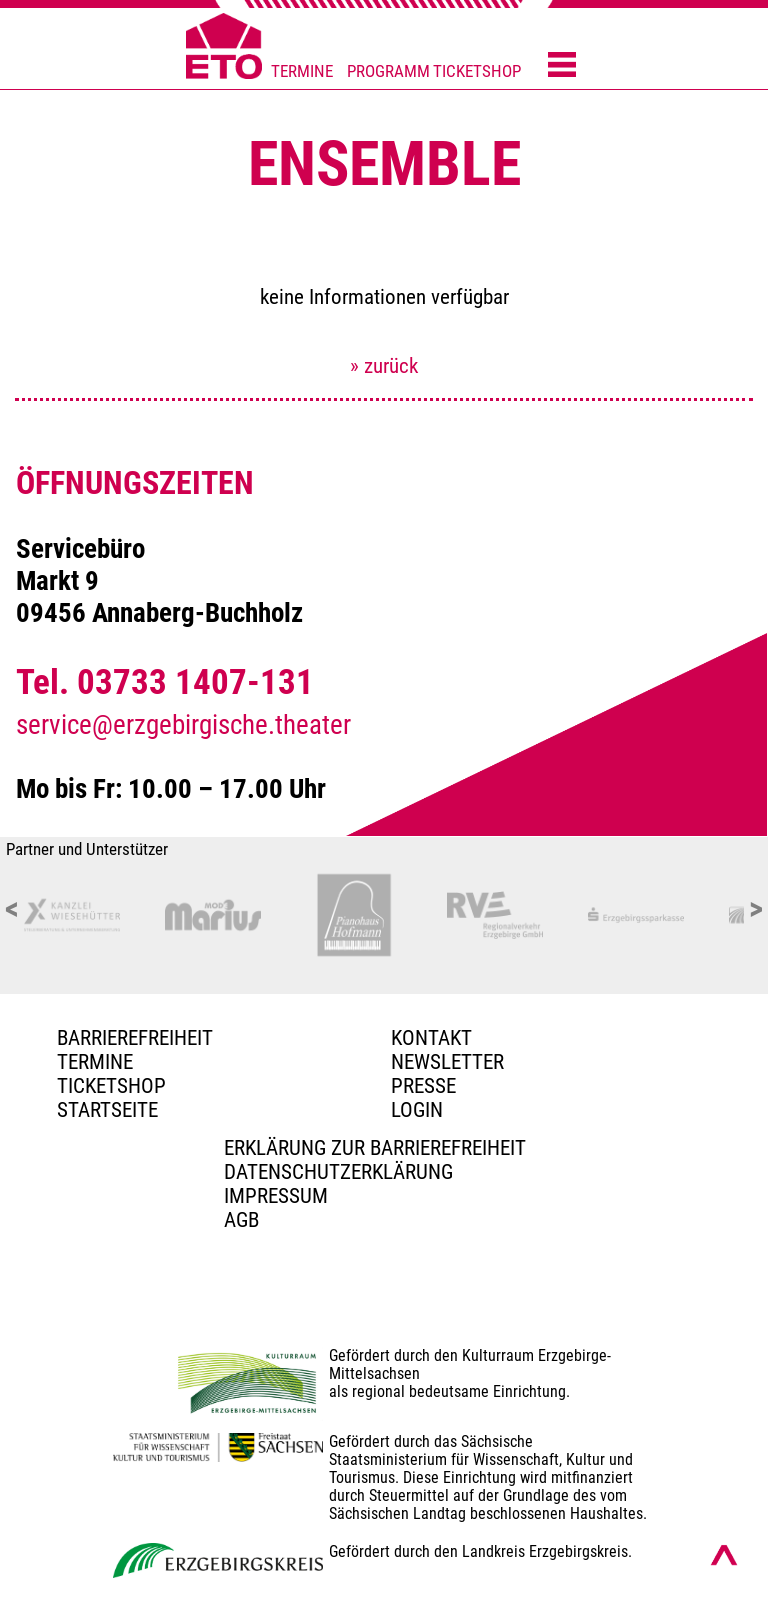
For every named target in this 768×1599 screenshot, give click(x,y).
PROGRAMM (388, 71)
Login (417, 1110)
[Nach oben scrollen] (724, 1555)
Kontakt (431, 1038)
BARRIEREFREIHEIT (135, 1038)
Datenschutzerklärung (338, 1172)
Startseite (107, 1110)
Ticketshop (111, 1086)
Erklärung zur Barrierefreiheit (375, 1148)
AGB (241, 1220)
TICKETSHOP (477, 71)
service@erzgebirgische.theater (183, 725)
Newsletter (447, 1062)
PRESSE (423, 1086)
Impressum (276, 1196)
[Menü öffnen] (562, 66)
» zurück (384, 366)
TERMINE (302, 71)
